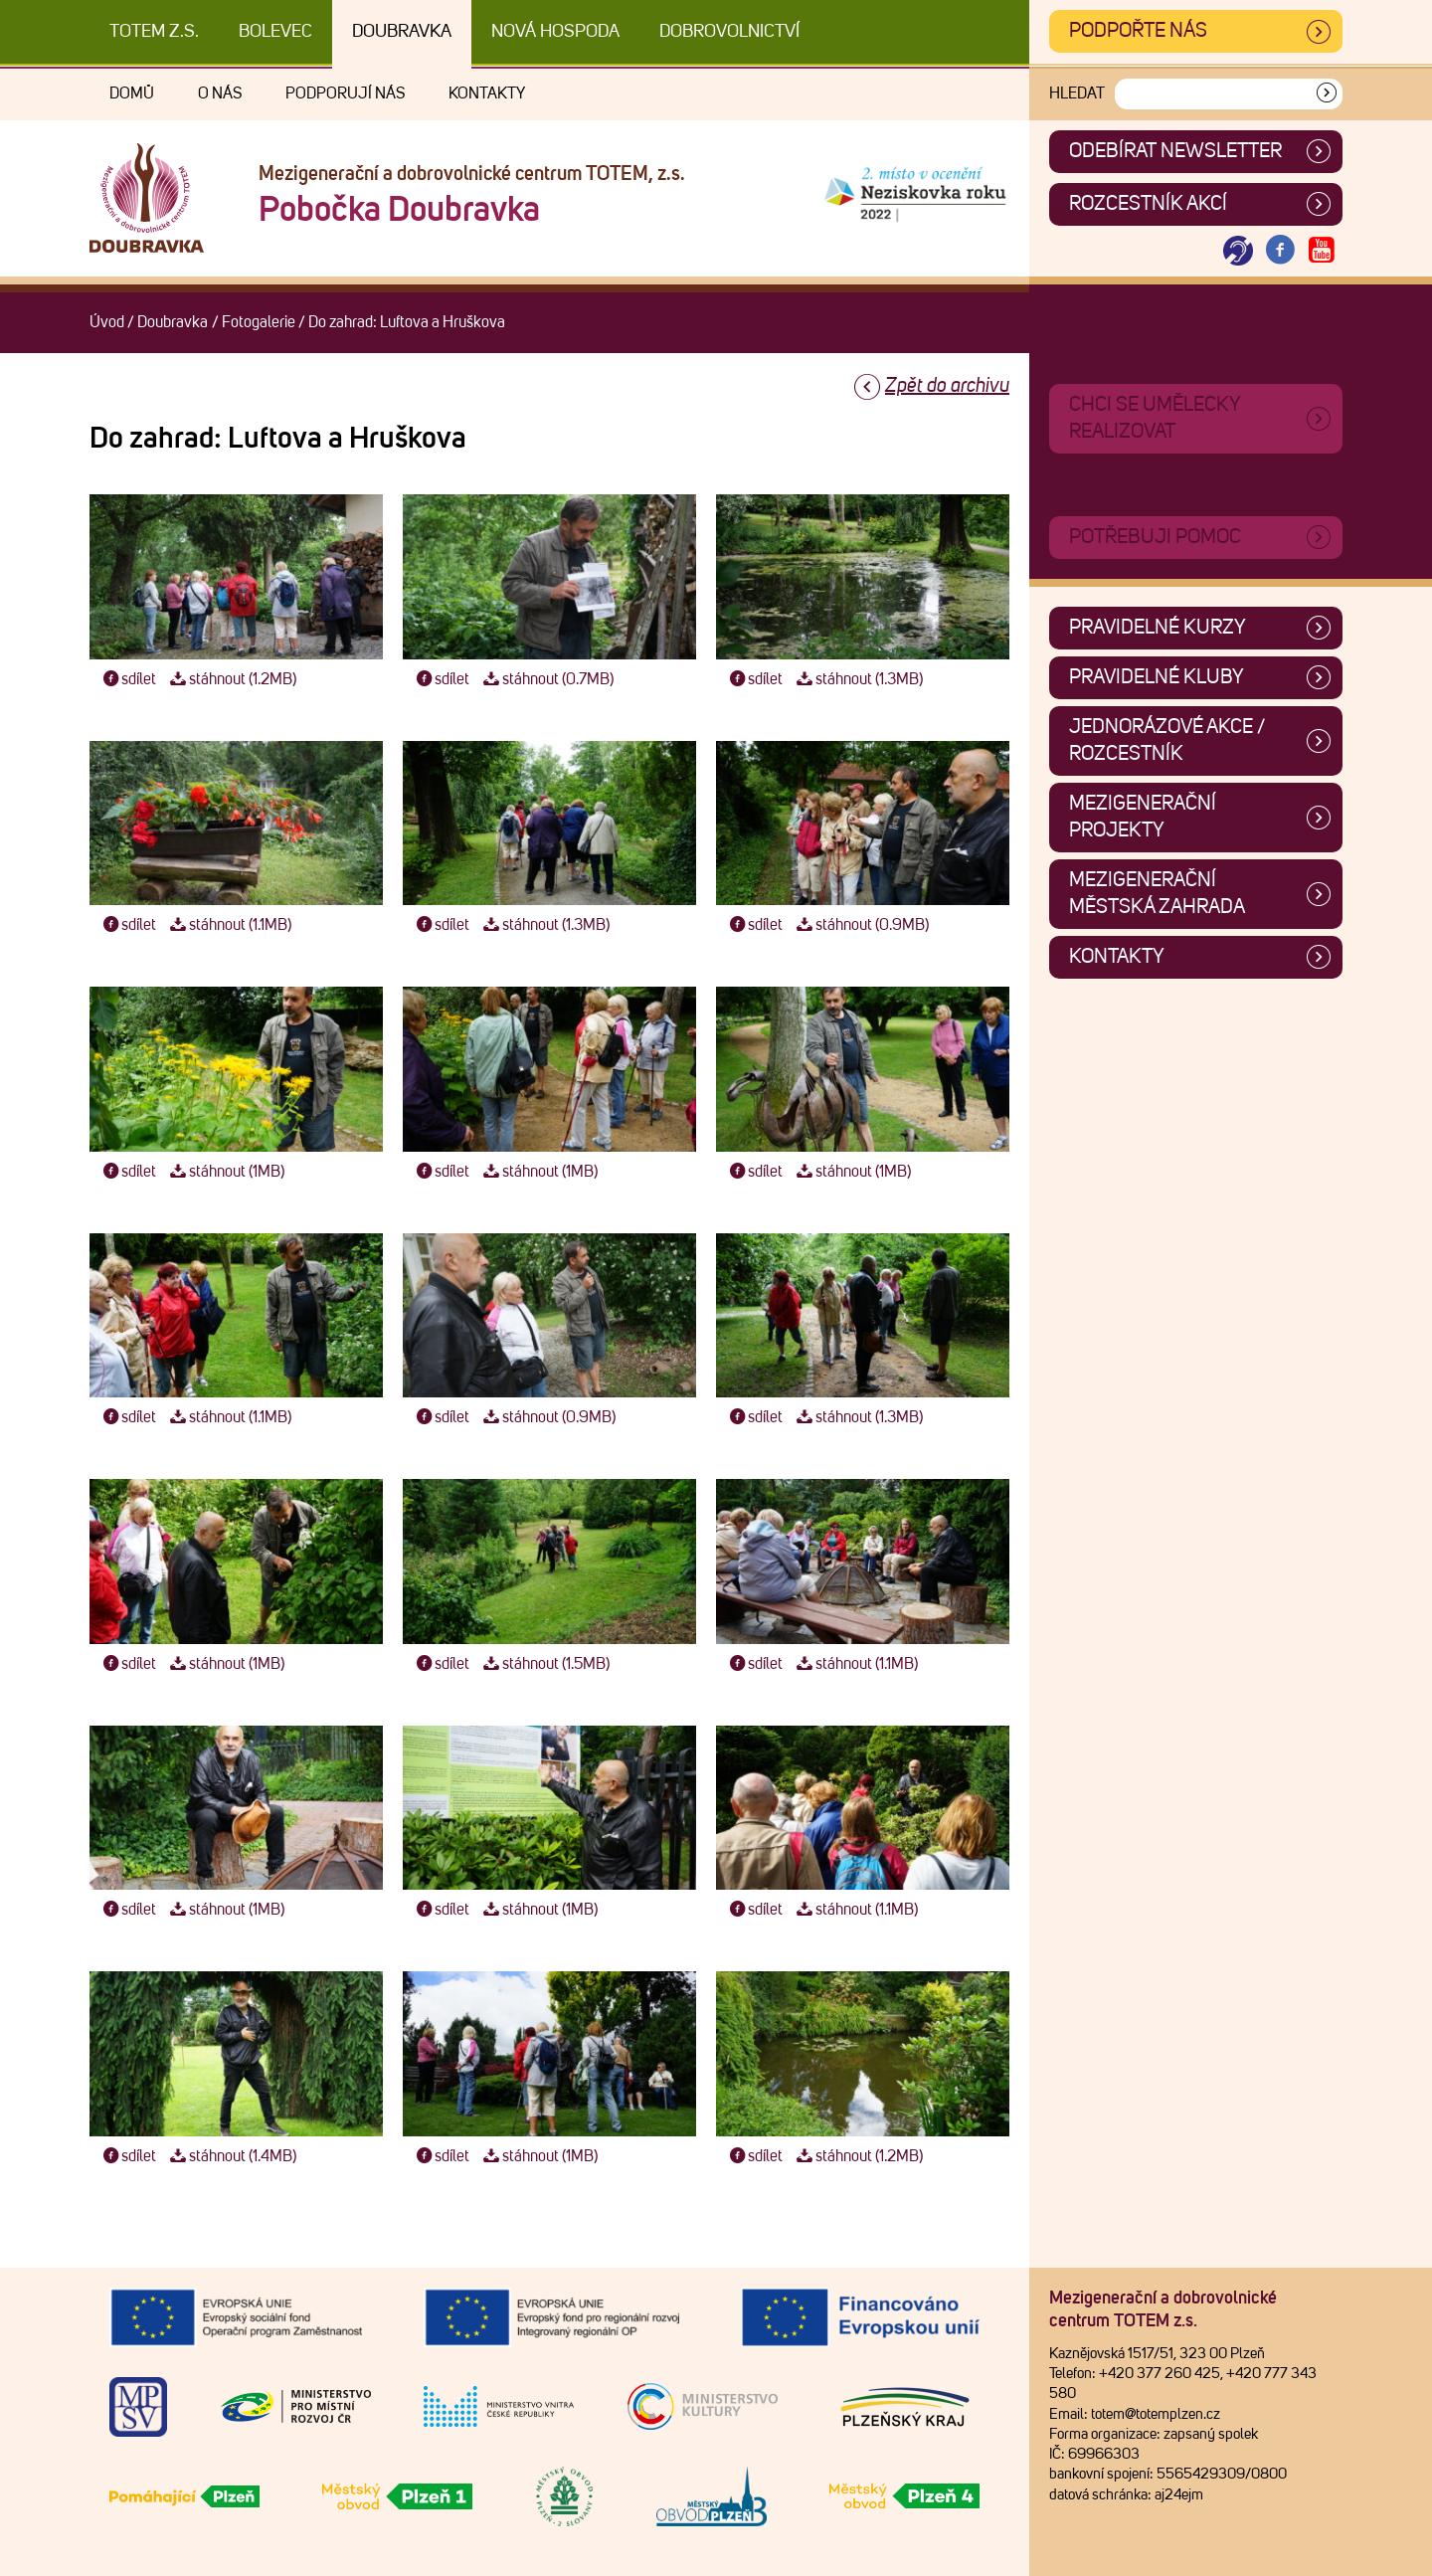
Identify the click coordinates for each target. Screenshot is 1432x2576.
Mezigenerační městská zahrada (1157, 893)
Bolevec (275, 32)
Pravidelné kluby (1156, 677)
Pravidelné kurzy (1157, 628)
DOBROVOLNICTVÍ (729, 32)
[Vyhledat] (1326, 94)
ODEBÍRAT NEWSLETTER (1175, 151)
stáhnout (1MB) (224, 1172)
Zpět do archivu (947, 386)
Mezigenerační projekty (1142, 817)
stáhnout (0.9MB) (860, 925)
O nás (220, 93)
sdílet (127, 679)
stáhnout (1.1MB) (228, 925)
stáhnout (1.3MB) (857, 679)
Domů (131, 93)
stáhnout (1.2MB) (230, 679)
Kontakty (486, 93)
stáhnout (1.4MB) (230, 2156)
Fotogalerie (258, 322)
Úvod (107, 322)
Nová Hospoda (555, 32)
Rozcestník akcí (1148, 204)
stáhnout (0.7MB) (546, 679)
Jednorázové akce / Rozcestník (1167, 740)
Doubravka (401, 32)
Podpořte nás (1138, 31)
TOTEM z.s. (154, 32)
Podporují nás (345, 93)
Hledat (1077, 93)
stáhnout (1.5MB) (544, 1664)
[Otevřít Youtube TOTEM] (1321, 251)
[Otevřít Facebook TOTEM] (1280, 251)
